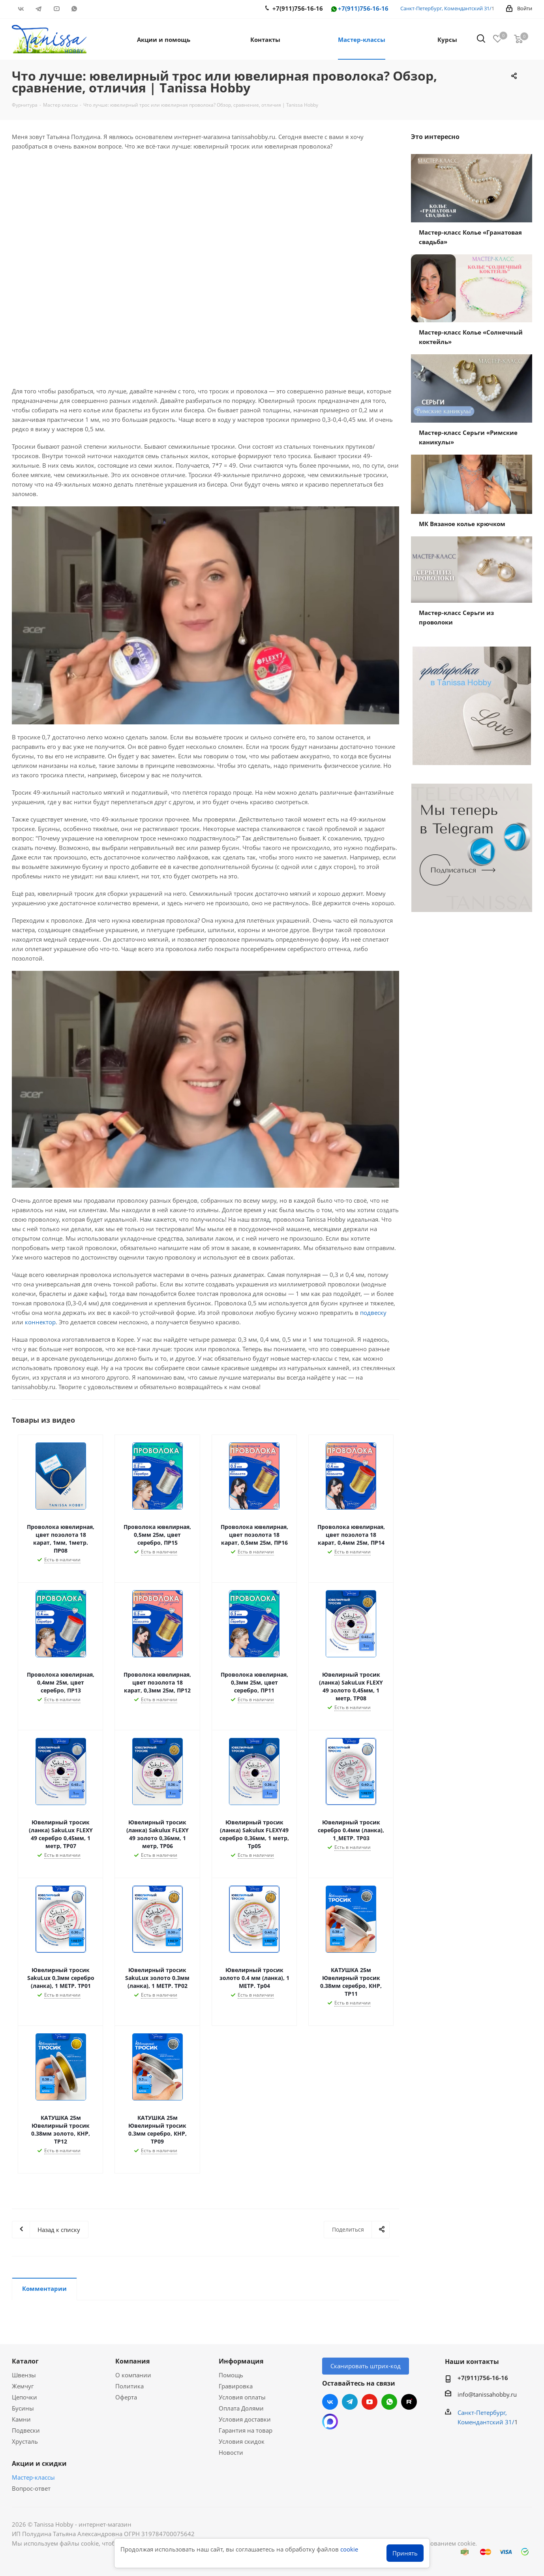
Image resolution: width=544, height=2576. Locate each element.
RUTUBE (92, 9)
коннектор (40, 1322)
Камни (21, 2419)
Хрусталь (25, 2441)
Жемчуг (23, 2386)
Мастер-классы (33, 2477)
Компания (132, 2361)
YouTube (56, 9)
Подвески (26, 2430)
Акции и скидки (39, 2463)
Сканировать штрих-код (365, 2366)
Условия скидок (241, 2441)
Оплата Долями (241, 2408)
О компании (133, 2375)
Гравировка (236, 2386)
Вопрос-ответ (31, 2488)
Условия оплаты (242, 2397)
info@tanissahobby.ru (487, 2394)
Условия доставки (245, 2419)
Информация (241, 2361)
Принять (405, 2553)
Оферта (126, 2397)
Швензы (24, 2375)
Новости (231, 2452)
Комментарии (44, 2288)
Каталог (25, 2361)
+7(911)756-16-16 (359, 9)
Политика (129, 2386)
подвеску (373, 1312)
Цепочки (24, 2397)
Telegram (38, 9)
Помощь (231, 2375)
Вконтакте (21, 9)
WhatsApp (74, 9)
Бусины (23, 2408)
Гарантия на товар (245, 2430)
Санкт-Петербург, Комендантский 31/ (445, 8)
